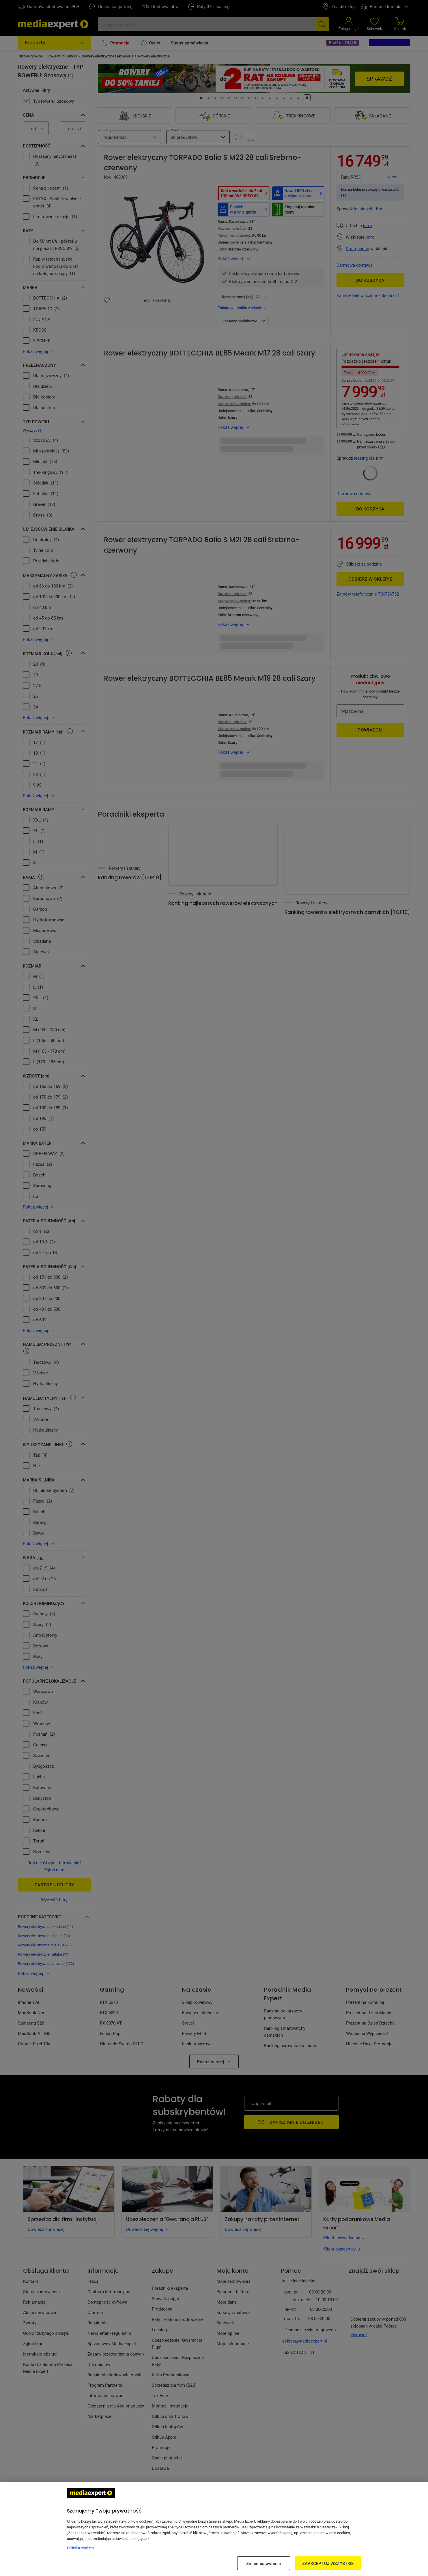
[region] (214, 2529)
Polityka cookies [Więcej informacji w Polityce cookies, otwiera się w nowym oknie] (80, 2547)
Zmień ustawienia (263, 2563)
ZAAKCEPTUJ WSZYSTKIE (328, 2563)
